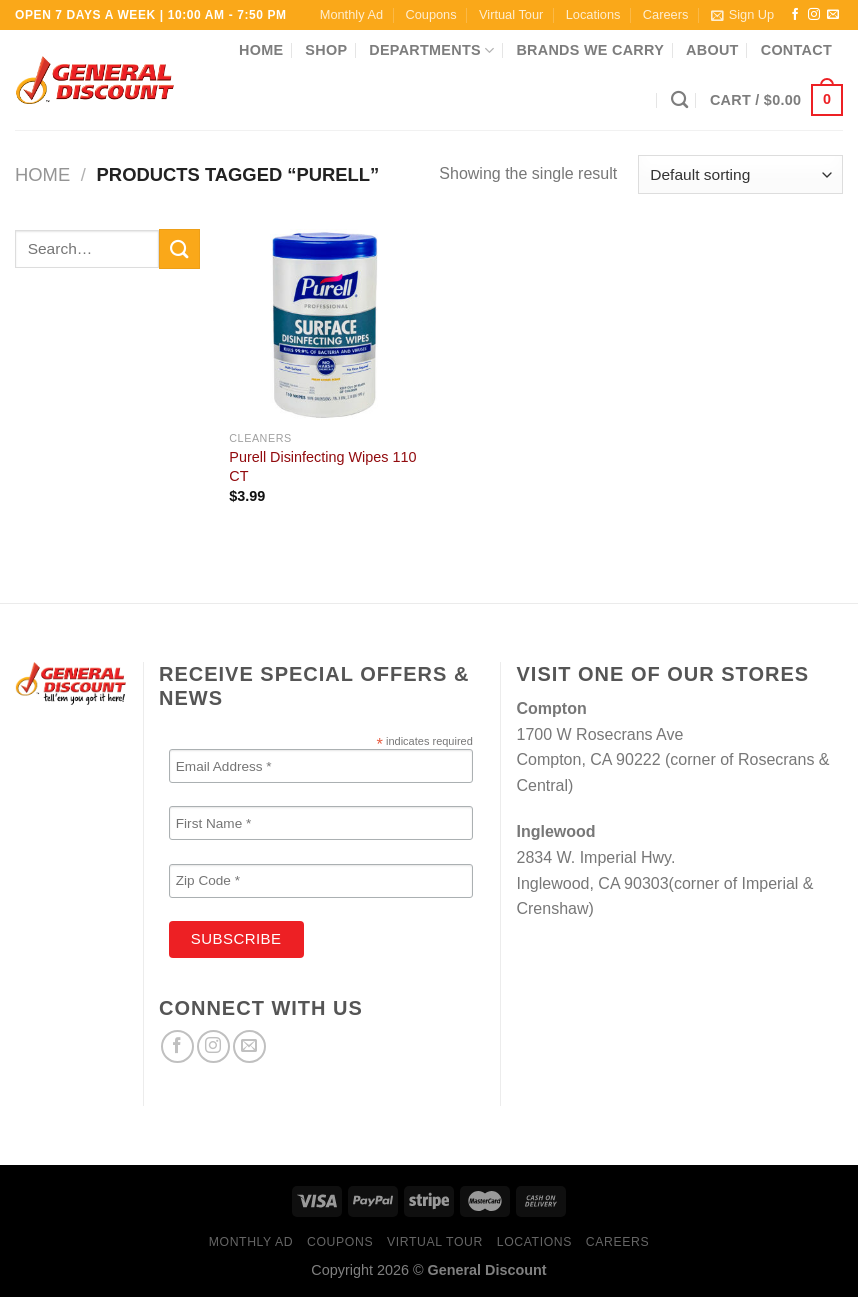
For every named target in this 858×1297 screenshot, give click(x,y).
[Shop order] (740, 174)
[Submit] (179, 248)
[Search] (679, 100)
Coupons (430, 14)
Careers (666, 14)
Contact (796, 50)
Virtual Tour (511, 14)
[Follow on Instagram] (814, 15)
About (712, 50)
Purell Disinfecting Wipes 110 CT (322, 466)
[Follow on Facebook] (795, 15)
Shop (326, 50)
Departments (431, 50)
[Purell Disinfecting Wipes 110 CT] (325, 325)
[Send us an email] (833, 15)
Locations (593, 14)
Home (261, 50)
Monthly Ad (351, 14)
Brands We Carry (590, 50)
